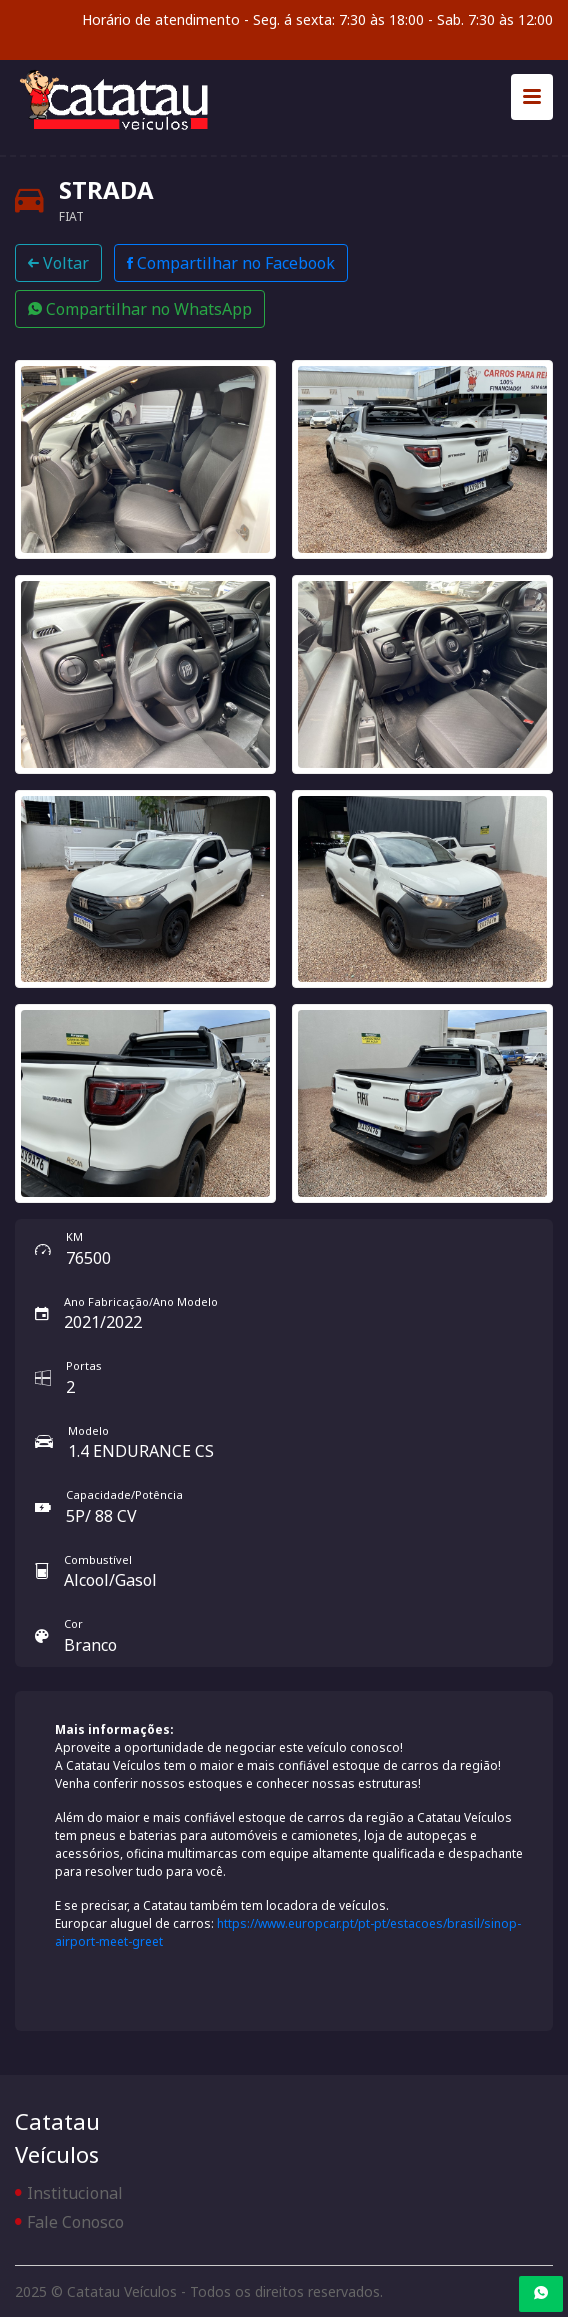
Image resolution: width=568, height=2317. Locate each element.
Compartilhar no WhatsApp (140, 309)
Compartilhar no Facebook (231, 263)
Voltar (58, 263)
